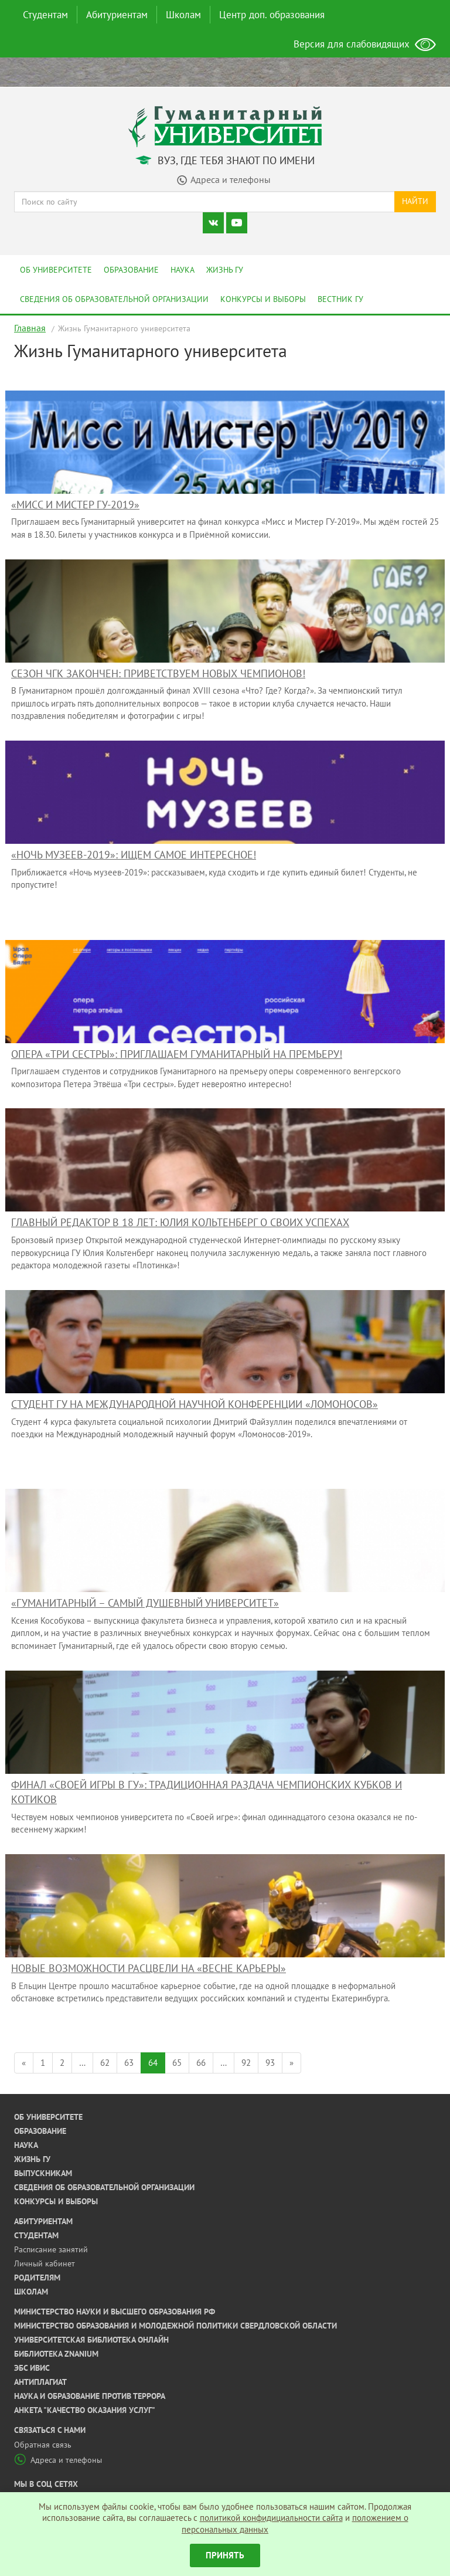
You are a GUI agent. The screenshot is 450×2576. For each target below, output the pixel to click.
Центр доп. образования (272, 14)
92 (246, 2062)
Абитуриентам (117, 14)
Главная (30, 328)
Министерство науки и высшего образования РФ (114, 2311)
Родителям (37, 2277)
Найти (415, 201)
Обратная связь (42, 2444)
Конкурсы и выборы (263, 299)
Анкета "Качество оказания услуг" (84, 2410)
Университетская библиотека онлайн (91, 2339)
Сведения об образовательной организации (114, 299)
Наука (183, 269)
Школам (183, 14)
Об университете (56, 269)
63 (129, 2062)
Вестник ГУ (340, 299)
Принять (225, 2555)
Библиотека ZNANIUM (56, 2353)
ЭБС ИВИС (32, 2368)
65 (177, 2062)
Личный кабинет (44, 2263)
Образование (131, 269)
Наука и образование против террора (89, 2396)
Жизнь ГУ (224, 269)
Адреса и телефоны (58, 2460)
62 (105, 2062)
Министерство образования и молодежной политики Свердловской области (175, 2325)
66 (201, 2062)
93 (270, 2062)
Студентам (45, 14)
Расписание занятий (51, 2249)
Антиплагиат (40, 2382)
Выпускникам (43, 2173)
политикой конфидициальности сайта (271, 2517)
